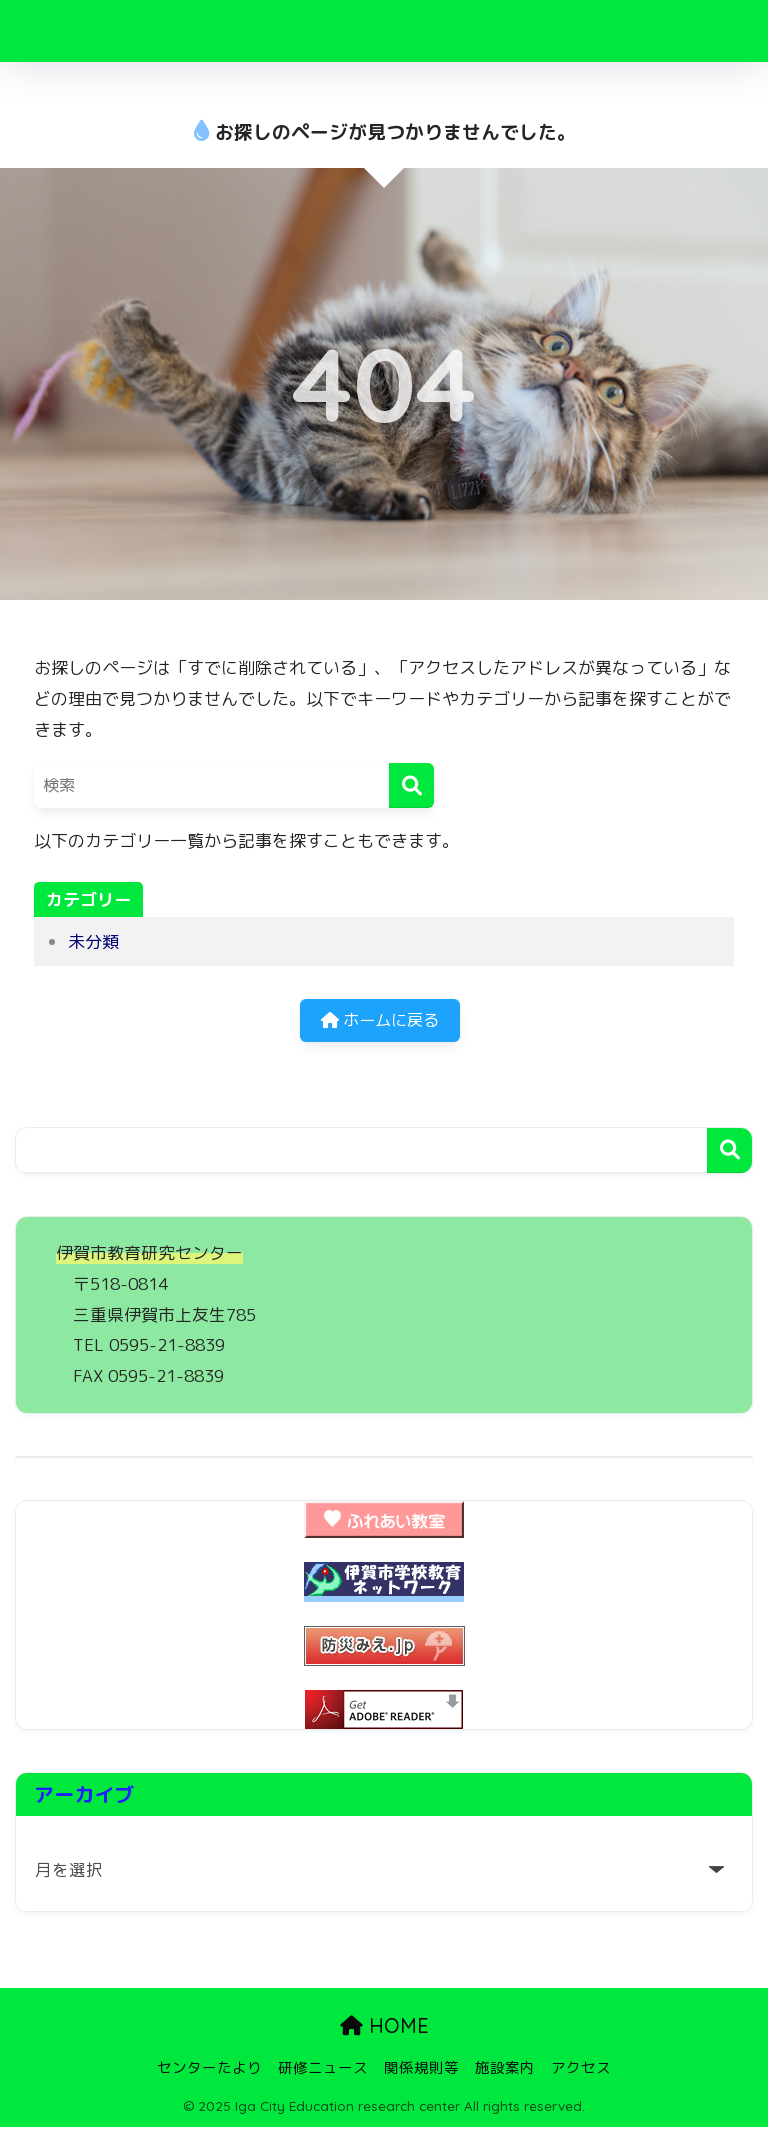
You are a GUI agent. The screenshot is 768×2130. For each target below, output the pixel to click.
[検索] (411, 785)
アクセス (581, 2070)
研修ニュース (323, 2070)
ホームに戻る (380, 1022)
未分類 (93, 941)
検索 (729, 1153)
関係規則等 (421, 2070)
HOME (384, 2029)
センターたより (209, 2070)
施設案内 (505, 2070)
